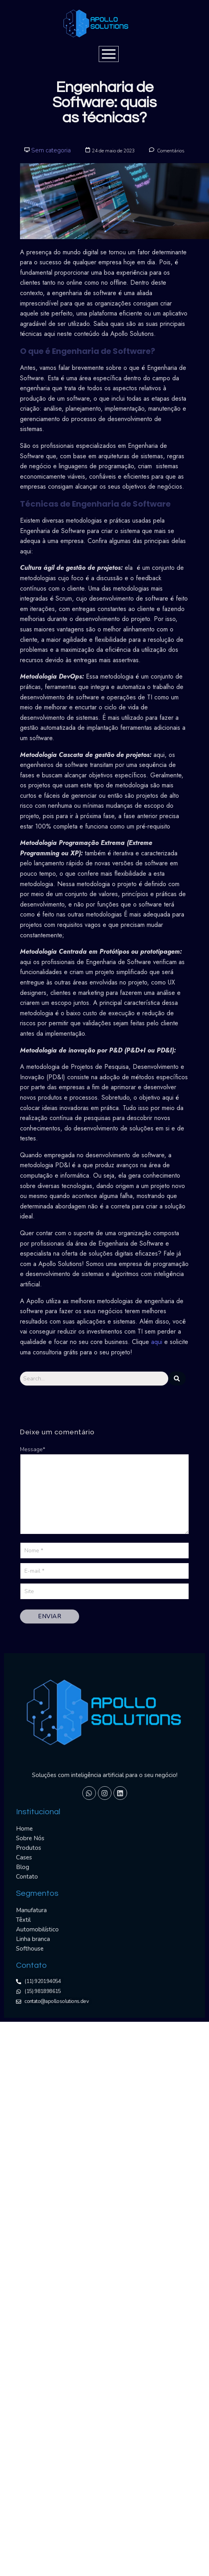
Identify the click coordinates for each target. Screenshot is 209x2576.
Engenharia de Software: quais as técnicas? (104, 103)
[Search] (94, 1379)
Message (32, 1449)
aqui (157, 1341)
